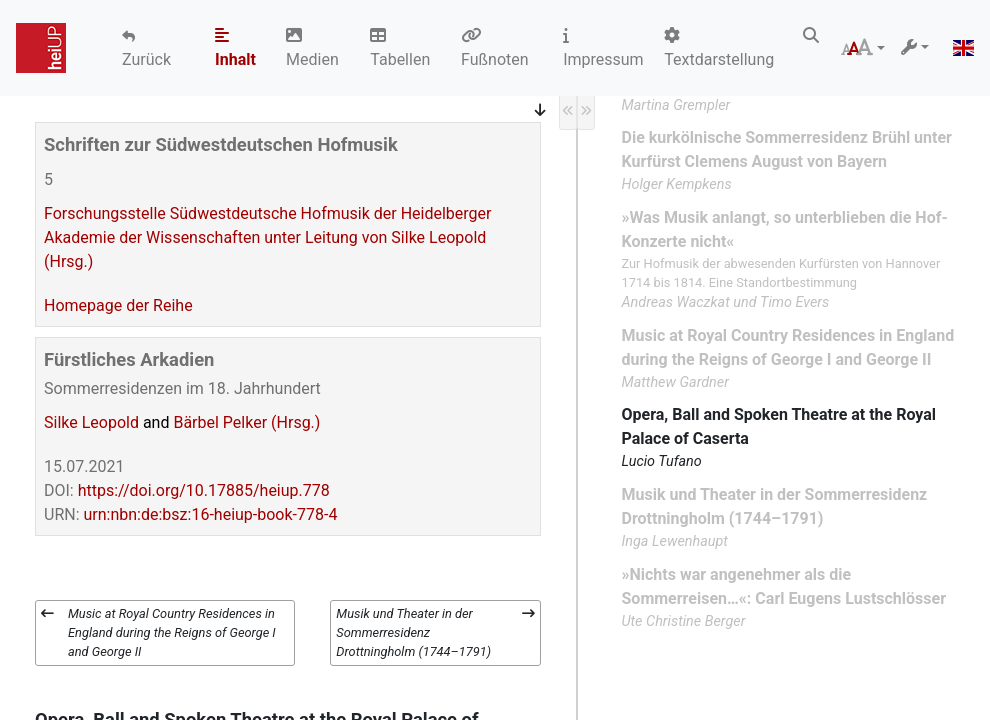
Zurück (146, 59)
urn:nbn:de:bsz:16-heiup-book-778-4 (211, 514)
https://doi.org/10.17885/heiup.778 (204, 490)
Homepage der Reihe (118, 305)
